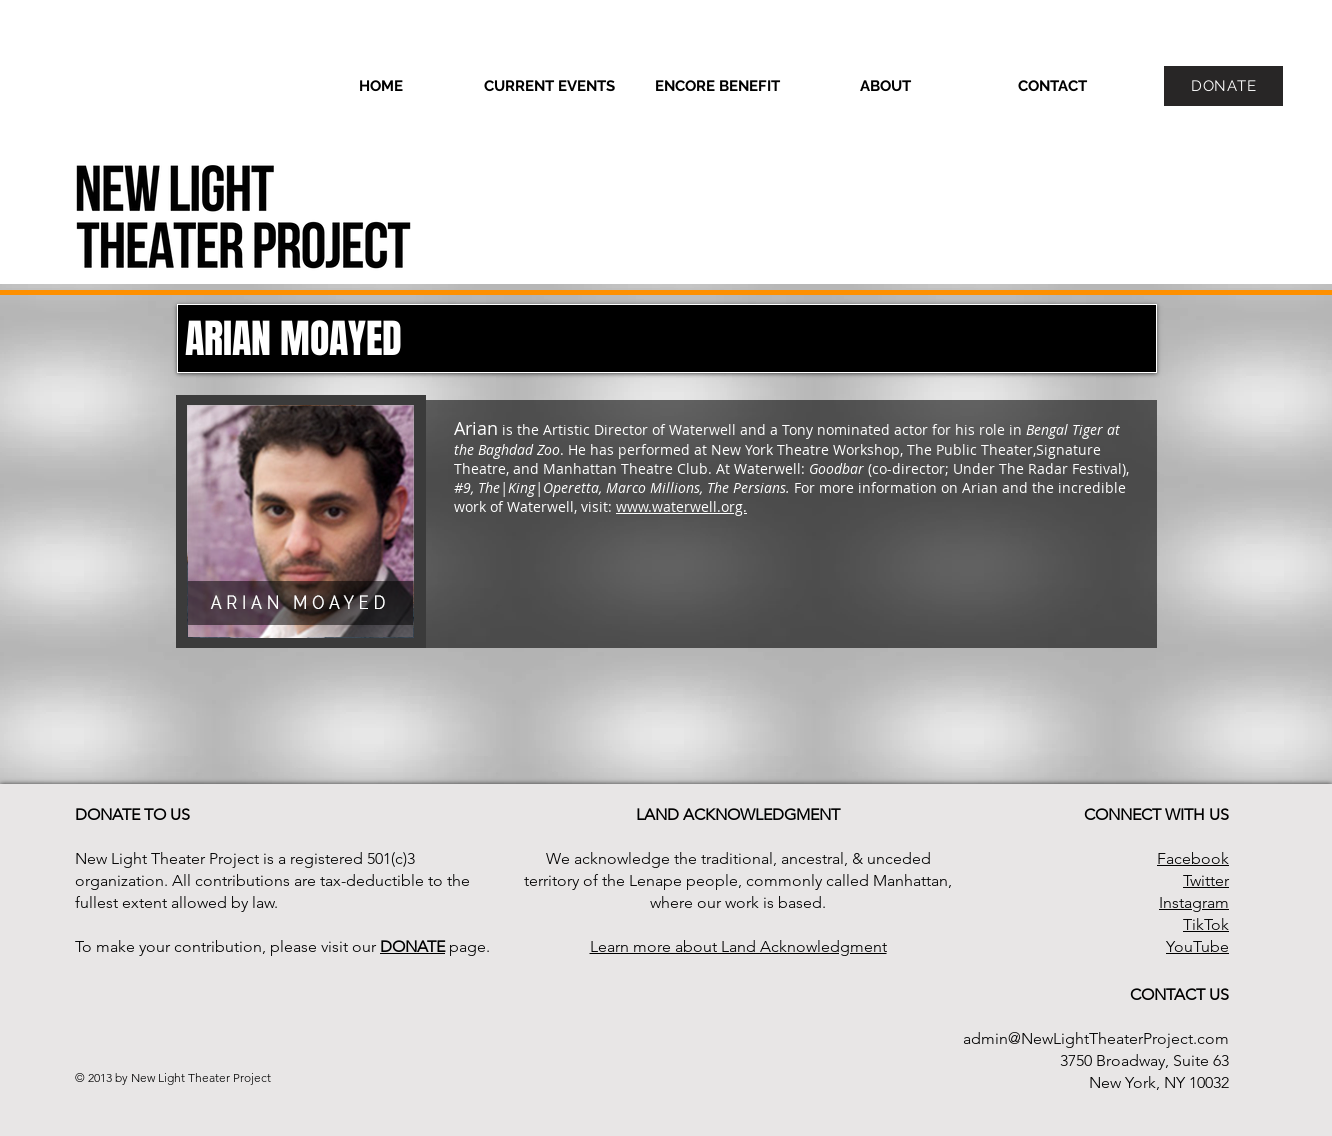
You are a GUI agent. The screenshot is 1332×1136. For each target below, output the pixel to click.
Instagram (1194, 902)
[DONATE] (1223, 86)
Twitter (1206, 880)
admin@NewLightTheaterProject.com (1096, 1038)
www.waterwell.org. (681, 506)
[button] (885, 86)
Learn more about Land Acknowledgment (738, 946)
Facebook (1193, 858)
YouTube (1197, 946)
